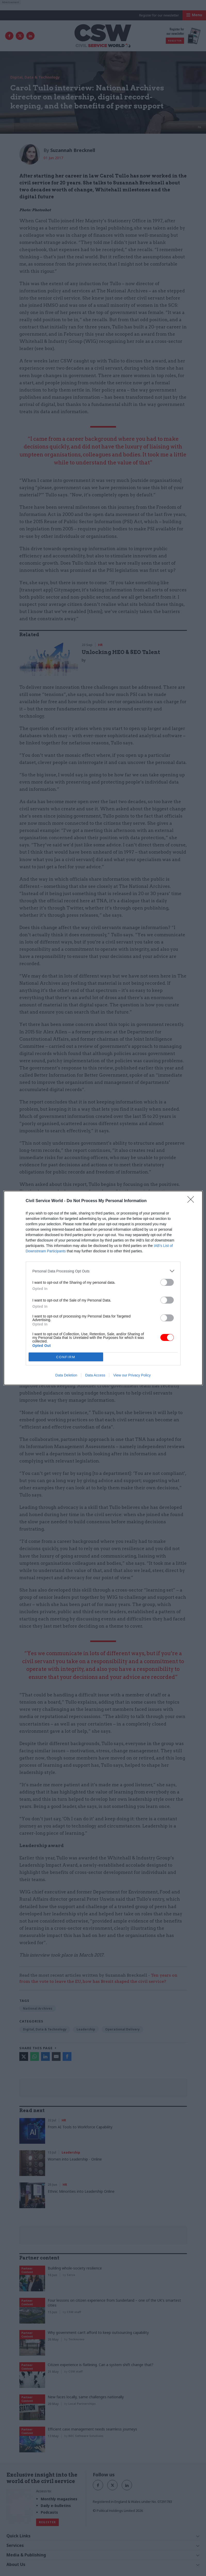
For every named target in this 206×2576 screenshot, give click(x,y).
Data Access (95, 1375)
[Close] (192, 1201)
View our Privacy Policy (132, 1375)
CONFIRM (66, 1357)
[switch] (167, 1282)
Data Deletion (66, 1375)
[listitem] (103, 1271)
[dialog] (103, 1288)
